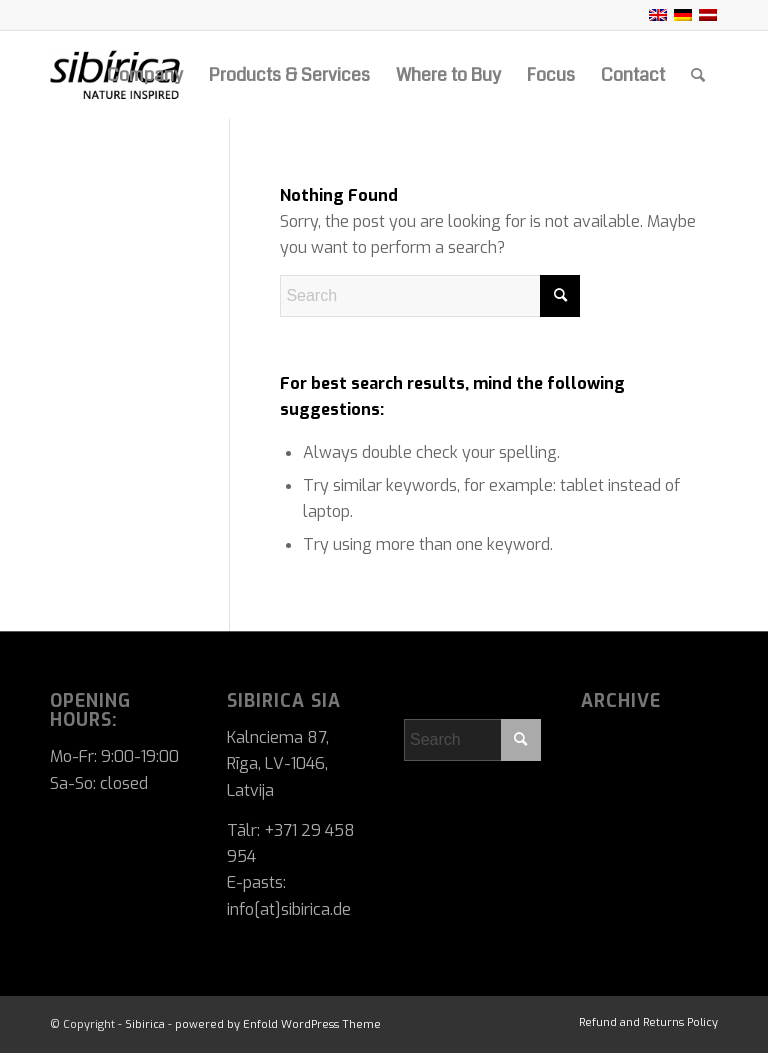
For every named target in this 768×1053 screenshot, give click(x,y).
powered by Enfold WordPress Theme (278, 1024)
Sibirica (145, 1024)
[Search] (698, 75)
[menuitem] (145, 75)
